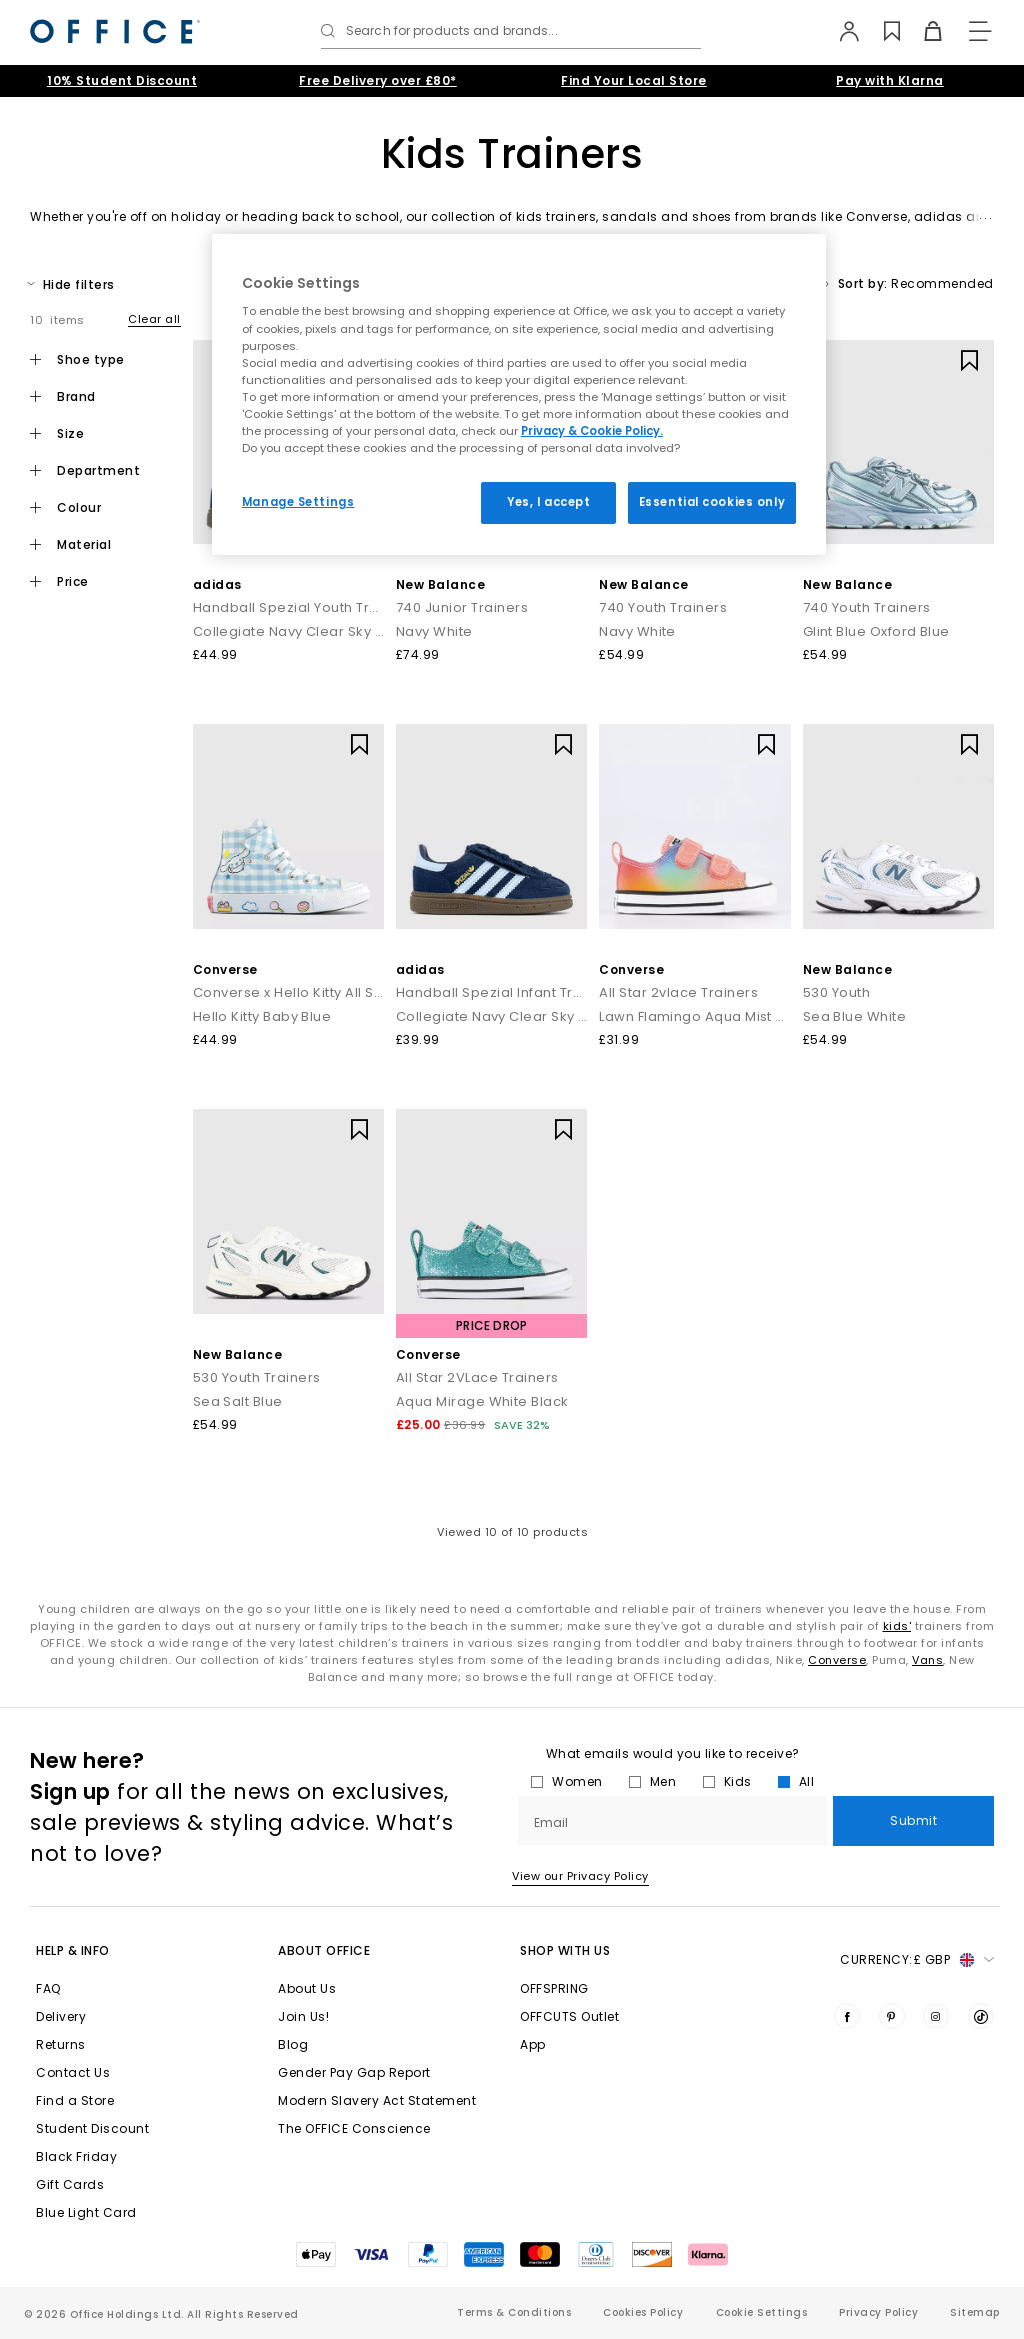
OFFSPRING (554, 1988)
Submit (913, 1820)
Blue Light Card (86, 2212)
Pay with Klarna (890, 80)
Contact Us (73, 2072)
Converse (225, 969)
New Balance (441, 584)
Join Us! (303, 2016)
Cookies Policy (643, 2312)
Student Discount (92, 2128)
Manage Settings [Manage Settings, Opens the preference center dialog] (298, 502)
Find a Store (75, 2100)
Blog (293, 2044)
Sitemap (975, 2312)
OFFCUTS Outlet (569, 2016)
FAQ (48, 1988)
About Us (307, 1988)
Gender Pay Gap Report (354, 2072)
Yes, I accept (548, 502)
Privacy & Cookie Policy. (592, 431)
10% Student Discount (122, 80)
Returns (61, 2044)
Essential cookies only (712, 502)
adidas (217, 584)
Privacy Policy (878, 2312)
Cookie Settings (762, 2312)
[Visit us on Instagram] (936, 2016)
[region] (519, 394)
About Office (324, 1950)
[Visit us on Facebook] (847, 2016)
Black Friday (76, 2156)
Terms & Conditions (514, 2312)
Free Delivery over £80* (378, 80)
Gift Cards (70, 2184)
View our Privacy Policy (580, 1876)
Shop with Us (565, 1950)
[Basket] (922, 31)
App (533, 2044)
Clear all (154, 319)
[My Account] (840, 31)
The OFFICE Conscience (354, 2128)
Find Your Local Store (634, 80)
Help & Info (73, 1950)
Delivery (61, 2016)
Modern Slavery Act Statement (377, 2100)
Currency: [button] (917, 1960)
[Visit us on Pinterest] (892, 2016)
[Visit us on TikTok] (981, 2016)
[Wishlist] (881, 31)
